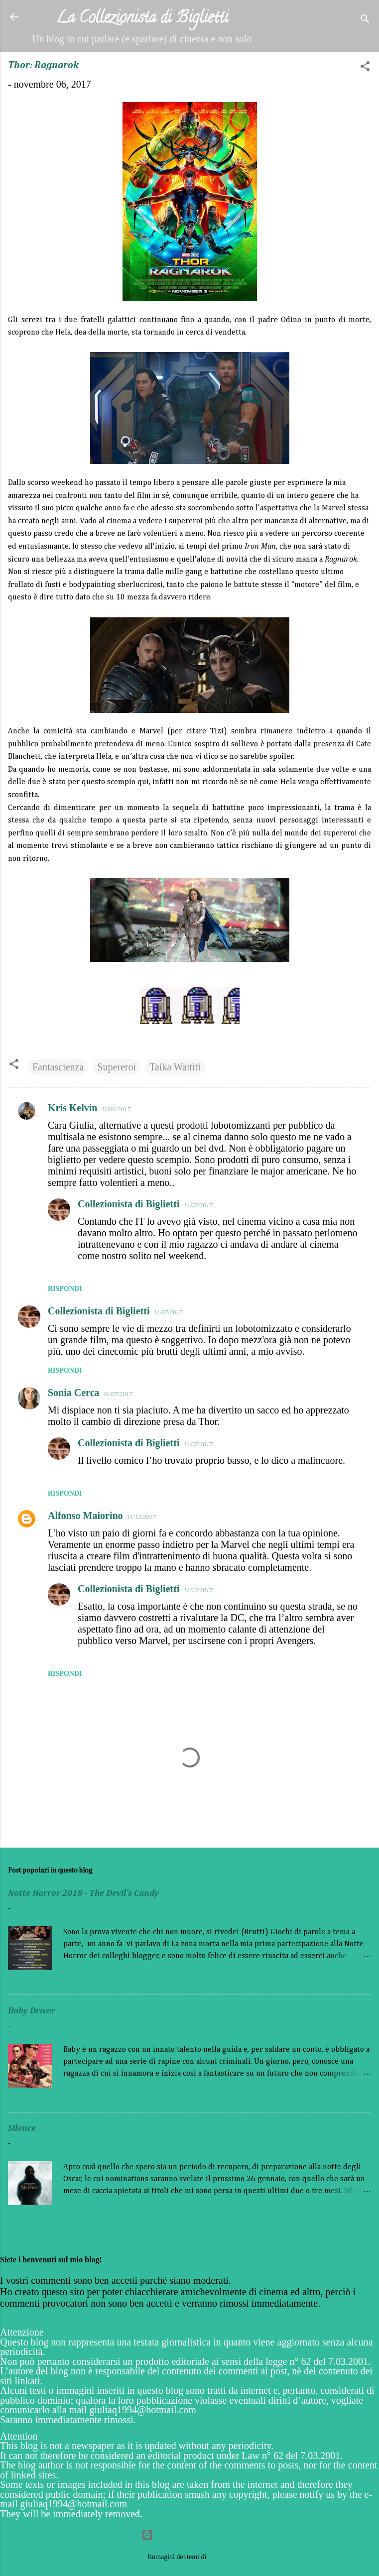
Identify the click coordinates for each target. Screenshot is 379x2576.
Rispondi (65, 1288)
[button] (365, 67)
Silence (22, 2128)
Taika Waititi (175, 1066)
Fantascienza (58, 1066)
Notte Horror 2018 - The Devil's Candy (83, 1893)
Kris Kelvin (72, 1107)
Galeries (220, 2557)
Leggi (360, 1979)
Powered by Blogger (189, 2534)
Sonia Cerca (74, 1392)
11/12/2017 (141, 1517)
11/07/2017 (197, 1205)
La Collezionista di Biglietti (142, 18)
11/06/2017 (115, 1109)
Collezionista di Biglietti (128, 1203)
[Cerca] (365, 20)
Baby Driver (31, 2010)
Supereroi (116, 1066)
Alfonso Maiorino (85, 1515)
